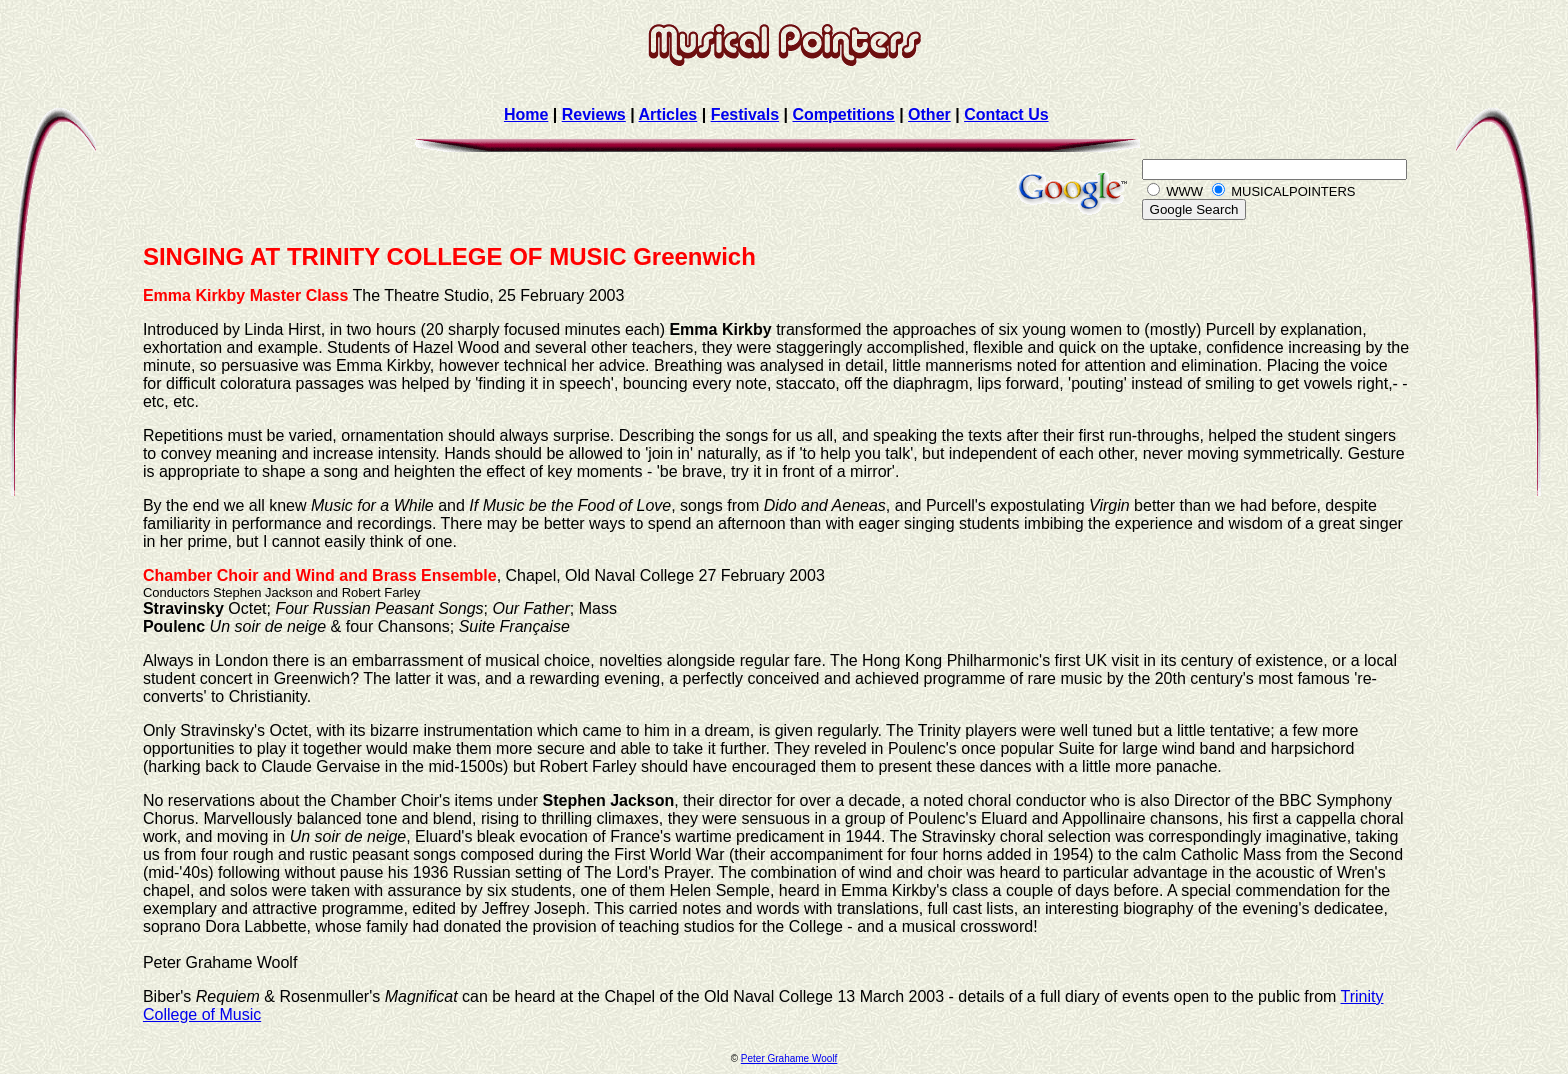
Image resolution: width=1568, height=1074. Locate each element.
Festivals (745, 114)
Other (929, 114)
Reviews (594, 114)
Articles (668, 114)
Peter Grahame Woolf (789, 1058)
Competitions (843, 114)
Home (526, 114)
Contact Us (1006, 114)
